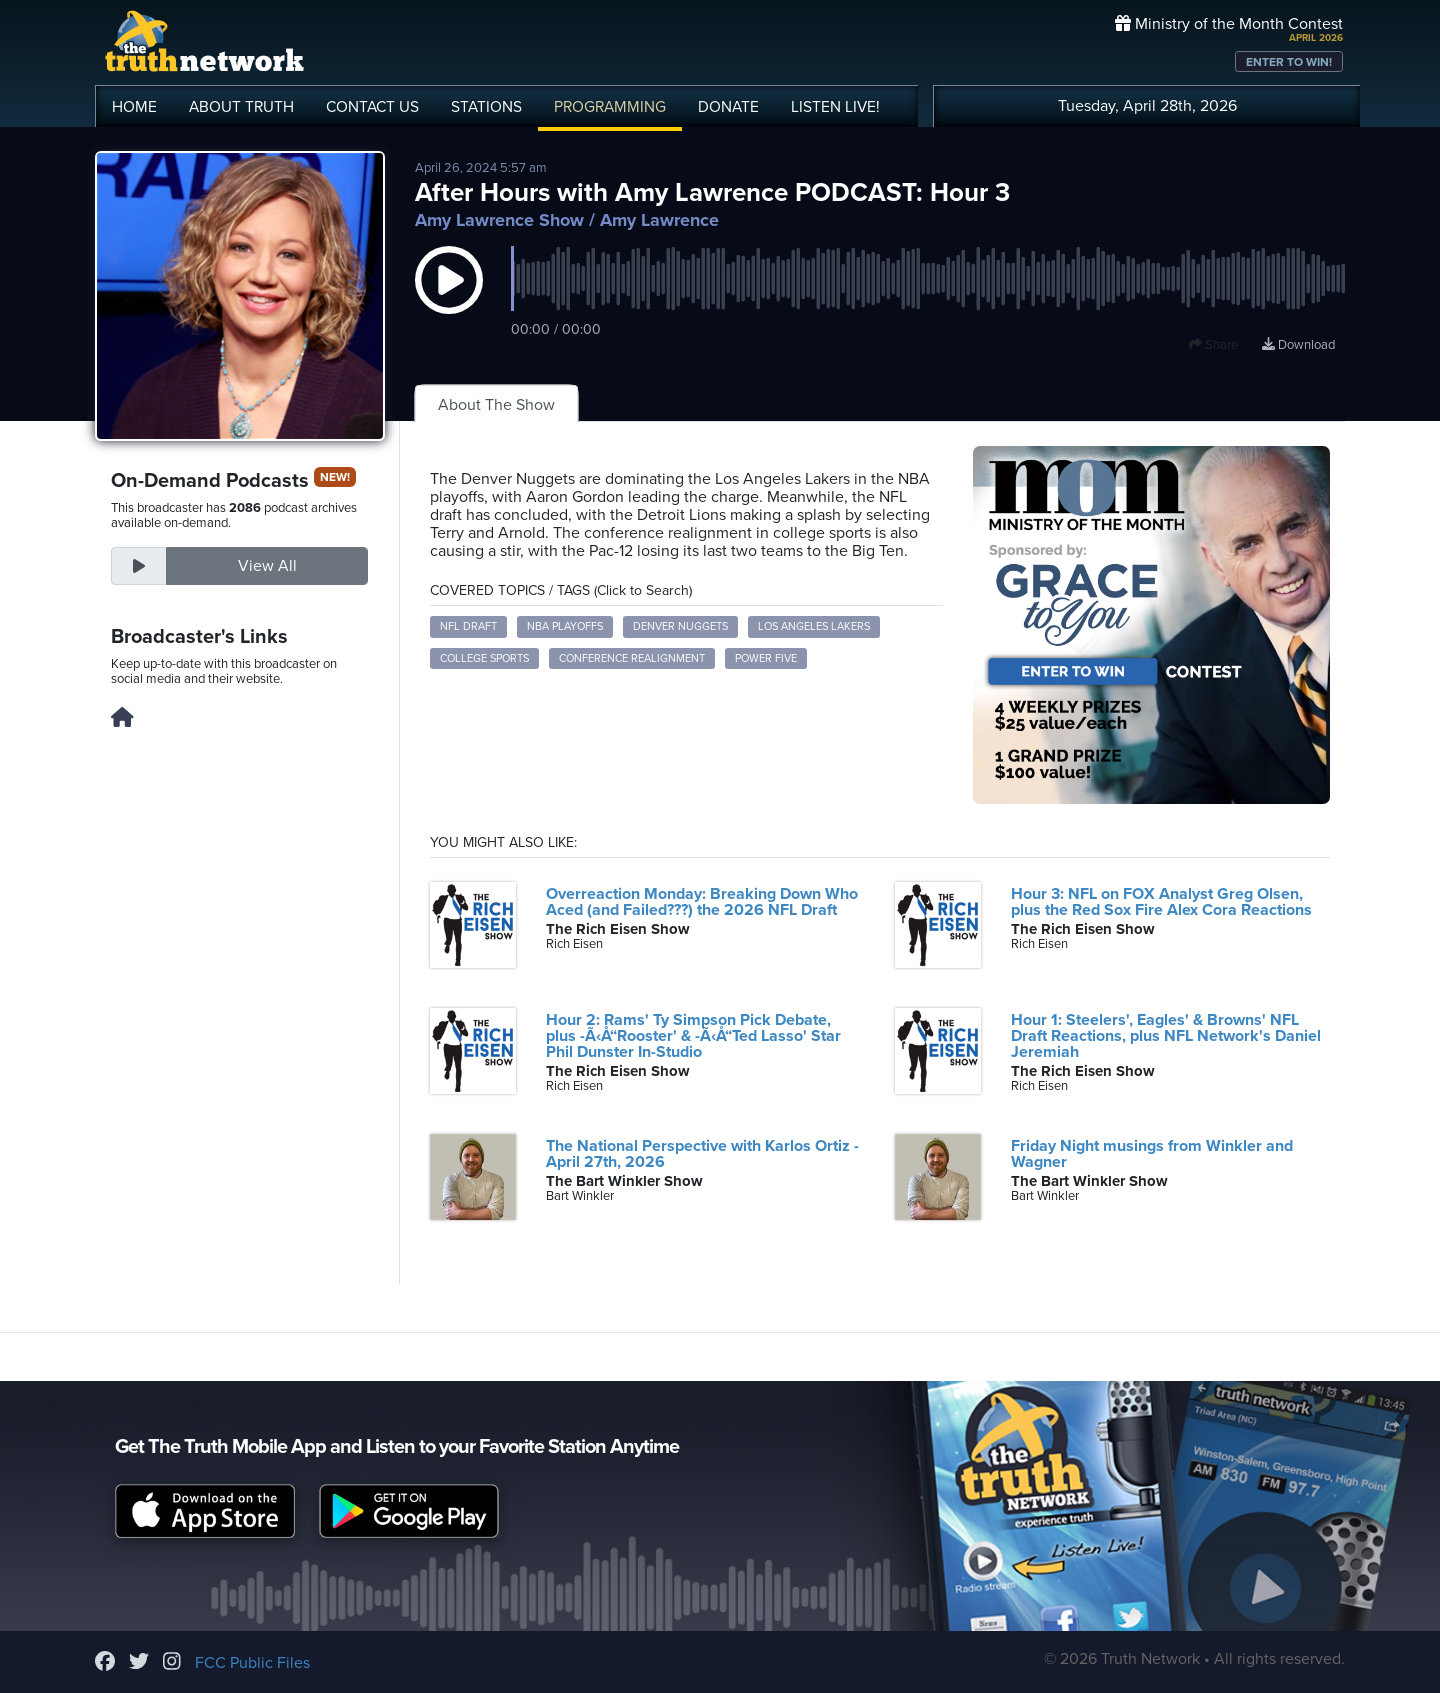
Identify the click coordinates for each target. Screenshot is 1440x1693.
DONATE (728, 107)
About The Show (496, 405)
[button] (449, 300)
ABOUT (241, 107)
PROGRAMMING (610, 107)
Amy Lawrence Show (499, 220)
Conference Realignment (632, 658)
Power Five (766, 658)
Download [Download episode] (1298, 345)
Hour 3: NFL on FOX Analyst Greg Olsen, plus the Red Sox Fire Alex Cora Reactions (1161, 902)
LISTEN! (835, 107)
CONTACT (372, 107)
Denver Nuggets (680, 626)
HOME (134, 107)
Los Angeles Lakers (814, 626)
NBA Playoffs (565, 626)
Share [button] (1213, 345)
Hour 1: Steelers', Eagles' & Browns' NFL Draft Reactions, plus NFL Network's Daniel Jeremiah (1166, 1036)
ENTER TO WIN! (1289, 62)
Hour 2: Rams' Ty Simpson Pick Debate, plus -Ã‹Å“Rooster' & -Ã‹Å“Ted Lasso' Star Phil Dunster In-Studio (693, 1036)
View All (267, 566)
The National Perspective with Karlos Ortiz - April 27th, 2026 (702, 1154)
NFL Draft (468, 626)
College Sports (484, 658)
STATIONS (486, 107)
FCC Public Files (252, 1663)
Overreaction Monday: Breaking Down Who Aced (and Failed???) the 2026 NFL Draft (702, 902)
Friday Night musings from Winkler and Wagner (1152, 1154)
